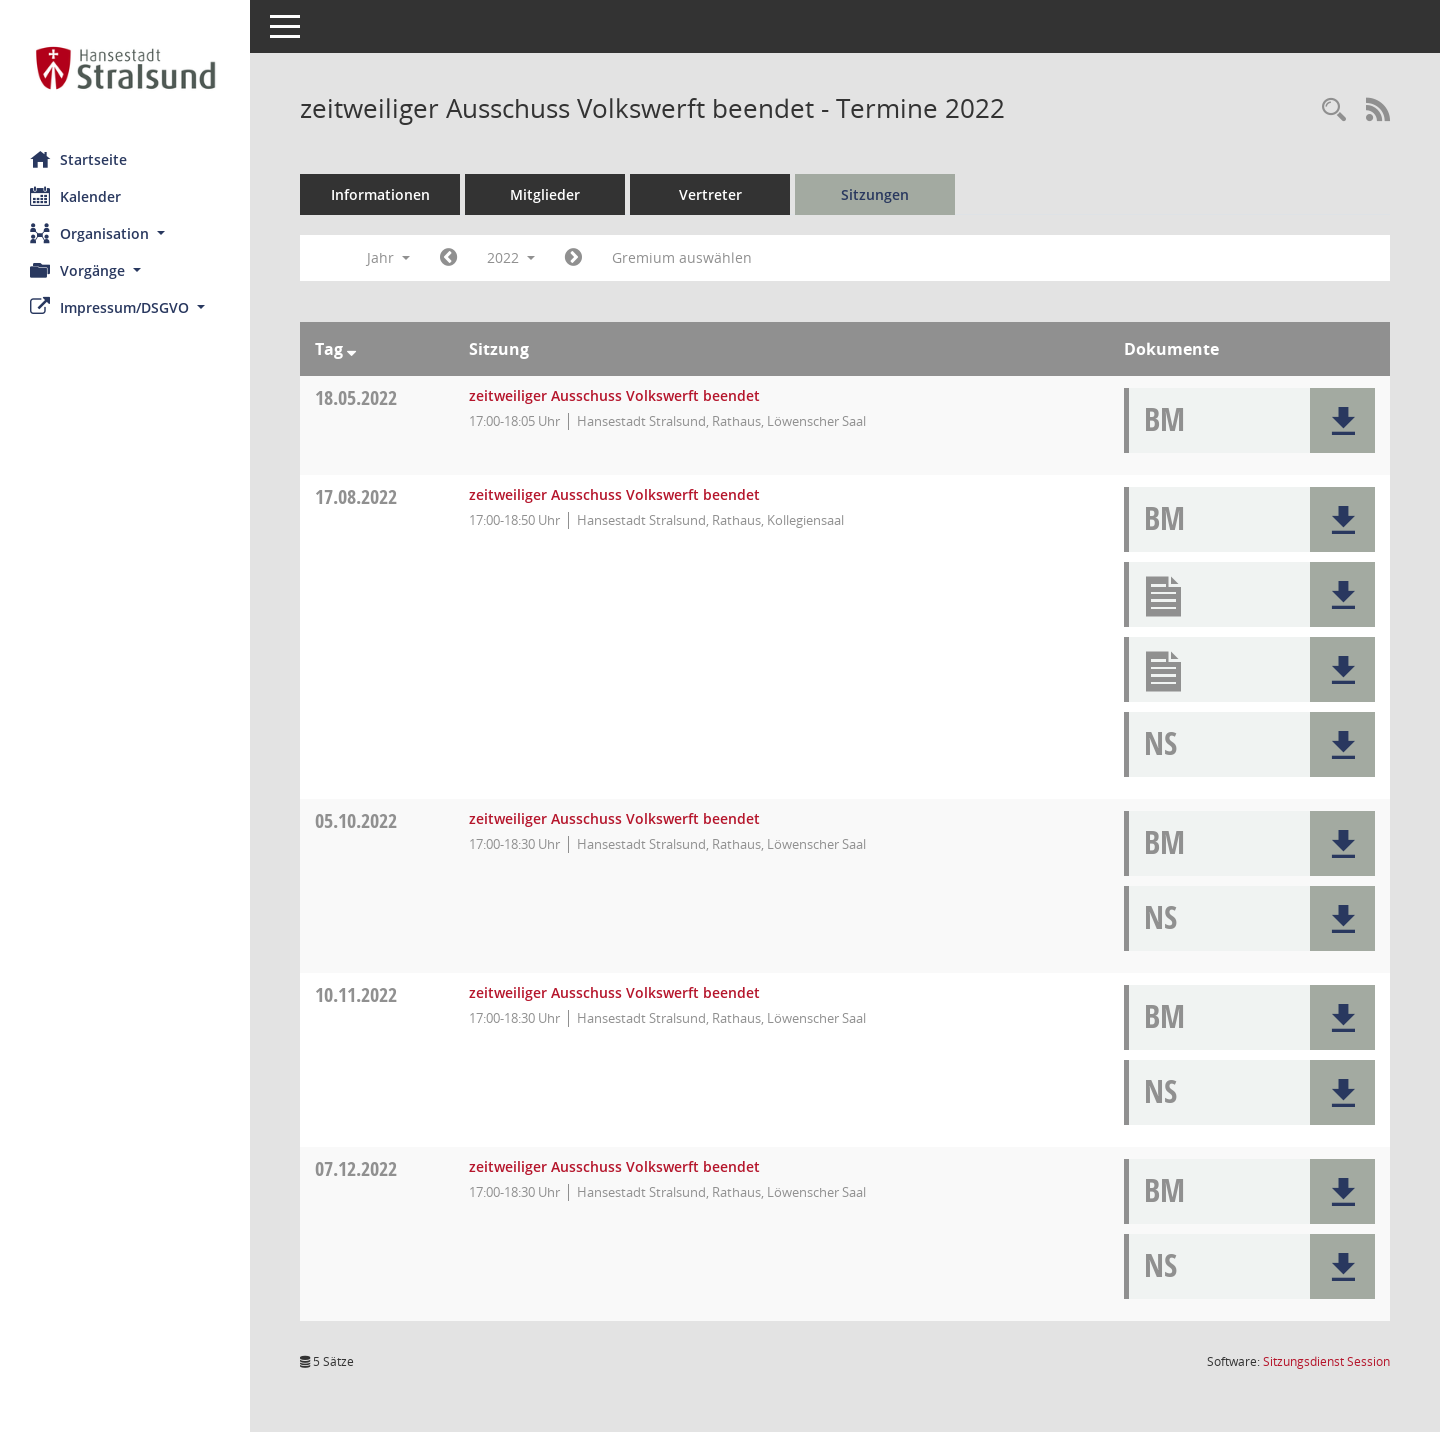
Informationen (380, 194)
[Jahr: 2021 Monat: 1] (448, 258)
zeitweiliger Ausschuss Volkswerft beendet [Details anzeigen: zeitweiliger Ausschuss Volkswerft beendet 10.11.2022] (614, 992)
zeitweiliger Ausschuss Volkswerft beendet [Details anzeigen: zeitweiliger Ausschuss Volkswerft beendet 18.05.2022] (614, 395)
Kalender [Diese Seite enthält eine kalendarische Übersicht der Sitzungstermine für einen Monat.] (75, 196)
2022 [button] (511, 257)
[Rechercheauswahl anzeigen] (1334, 110)
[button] (125, 233)
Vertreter (710, 194)
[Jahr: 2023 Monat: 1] (573, 258)
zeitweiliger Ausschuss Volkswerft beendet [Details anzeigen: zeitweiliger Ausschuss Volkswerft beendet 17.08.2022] (614, 494)
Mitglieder (545, 194)
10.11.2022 (356, 994)
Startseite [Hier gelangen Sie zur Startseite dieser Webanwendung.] (78, 159)
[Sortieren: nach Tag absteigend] (351, 349)
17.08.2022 (356, 496)
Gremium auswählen (682, 257)
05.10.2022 (356, 820)
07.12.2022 (356, 1168)
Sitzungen (875, 194)
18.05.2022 (356, 397)
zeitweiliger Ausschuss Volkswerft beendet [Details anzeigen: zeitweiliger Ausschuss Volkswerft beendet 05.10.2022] (614, 818)
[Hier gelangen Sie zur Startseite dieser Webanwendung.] (125, 68)
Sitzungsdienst (1326, 1361)
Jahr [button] (388, 257)
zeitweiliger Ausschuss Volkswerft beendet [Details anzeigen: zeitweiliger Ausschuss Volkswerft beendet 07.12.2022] (614, 1166)
